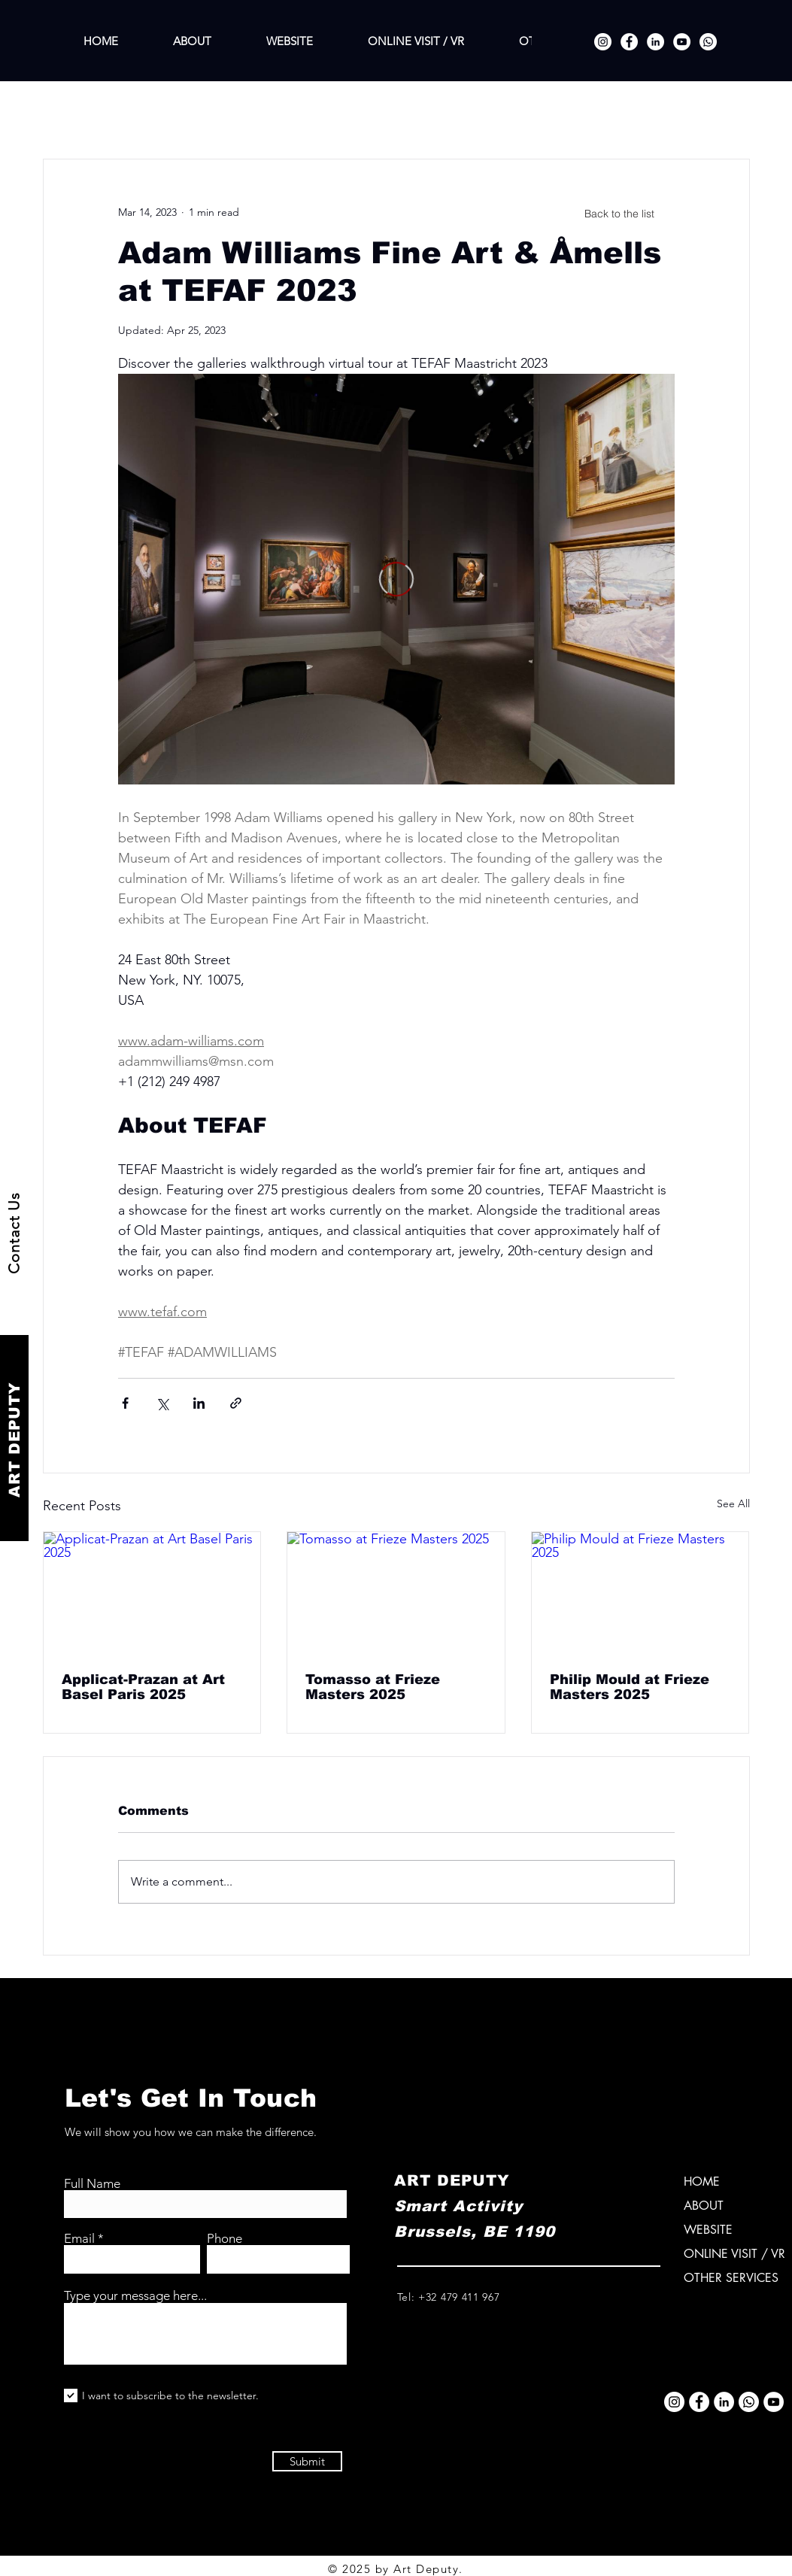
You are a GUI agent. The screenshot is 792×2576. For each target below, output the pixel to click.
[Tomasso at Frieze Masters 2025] (396, 1593)
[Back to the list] (619, 214)
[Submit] (307, 2461)
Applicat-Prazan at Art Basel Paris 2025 (143, 1687)
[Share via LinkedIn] (199, 1403)
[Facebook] (629, 41)
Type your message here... (135, 2295)
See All (733, 1503)
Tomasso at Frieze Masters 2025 (372, 1687)
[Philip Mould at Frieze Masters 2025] (640, 1593)
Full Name (92, 2183)
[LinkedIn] (655, 41)
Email (79, 2238)
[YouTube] (681, 41)
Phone (224, 2238)
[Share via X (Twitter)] (162, 1403)
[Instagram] (602, 41)
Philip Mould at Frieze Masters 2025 (629, 1687)
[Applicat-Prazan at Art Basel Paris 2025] (152, 1593)
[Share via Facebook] (125, 1403)
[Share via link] (236, 1403)
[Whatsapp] (708, 41)
